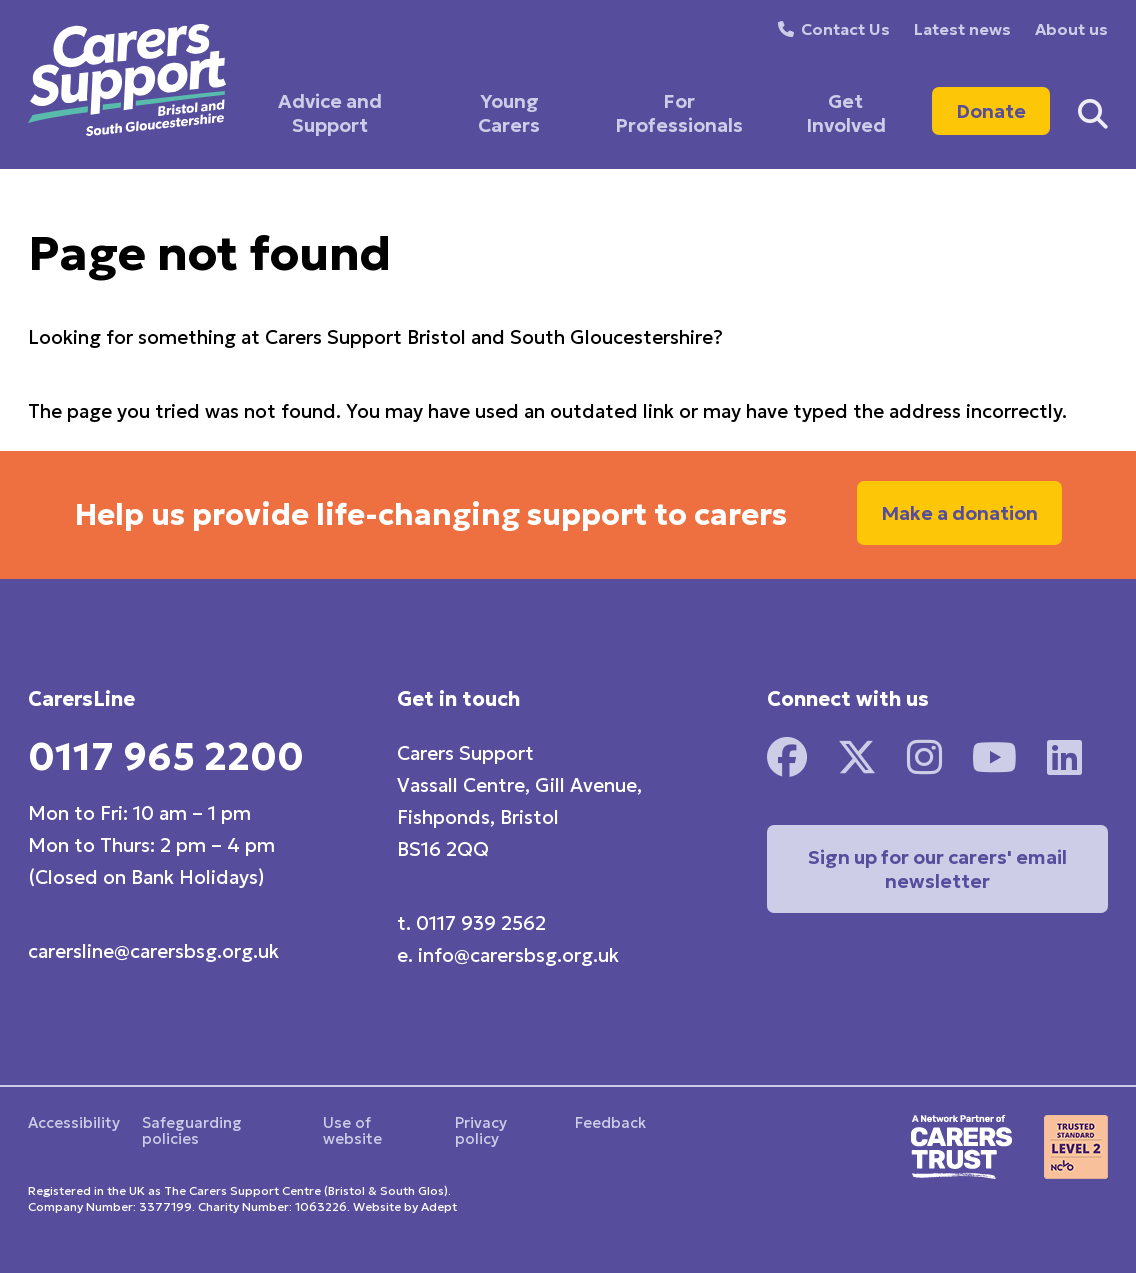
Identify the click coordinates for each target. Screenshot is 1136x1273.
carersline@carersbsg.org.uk (153, 951)
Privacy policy (481, 1130)
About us (1071, 29)
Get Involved (846, 113)
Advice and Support (330, 113)
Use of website (352, 1130)
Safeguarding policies (192, 1130)
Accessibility (74, 1122)
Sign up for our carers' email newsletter (937, 869)
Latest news (962, 29)
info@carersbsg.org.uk (518, 955)
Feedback (610, 1122)
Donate (991, 111)
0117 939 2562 (481, 923)
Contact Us (845, 29)
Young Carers (509, 113)
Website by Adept (405, 1206)
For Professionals (679, 113)
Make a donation (959, 513)
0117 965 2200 (166, 756)
